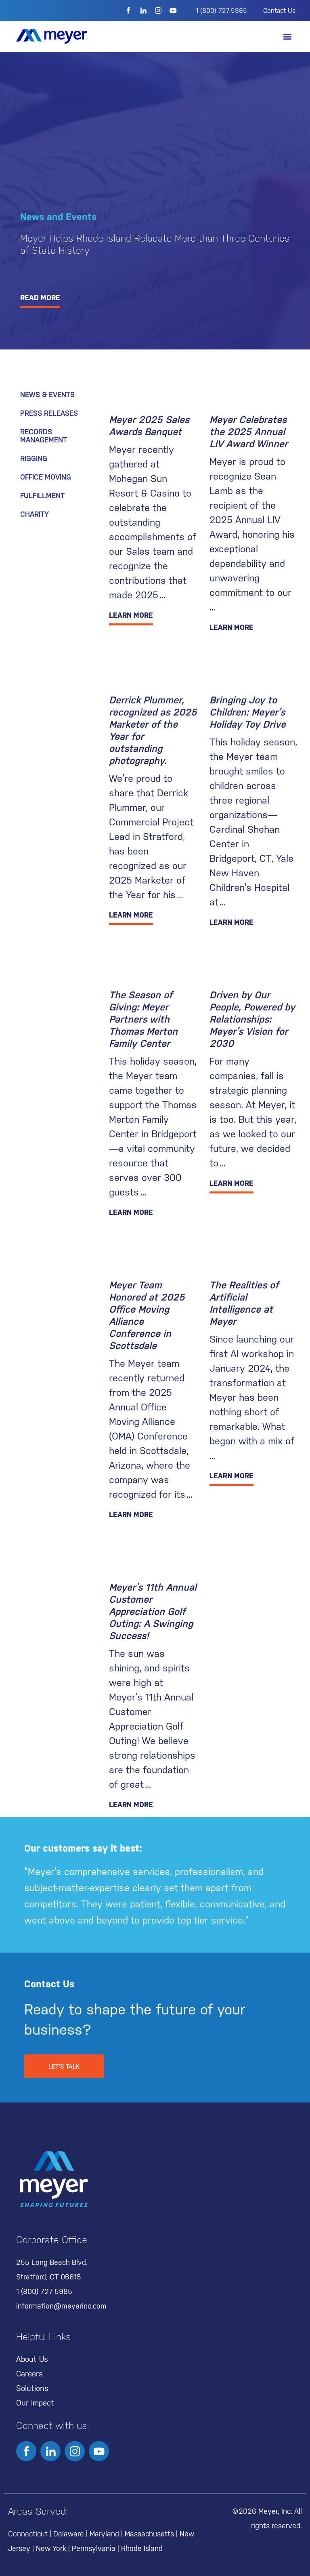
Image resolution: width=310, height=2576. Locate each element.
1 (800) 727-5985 (221, 11)
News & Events (47, 394)
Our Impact (35, 2402)
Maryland (104, 2534)
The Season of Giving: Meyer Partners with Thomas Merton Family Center (143, 1019)
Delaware (68, 2534)
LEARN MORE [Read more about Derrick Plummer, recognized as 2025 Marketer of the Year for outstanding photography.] (131, 915)
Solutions (32, 2388)
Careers (29, 2373)
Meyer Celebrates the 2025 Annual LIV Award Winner (248, 432)
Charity (34, 514)
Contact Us (279, 11)
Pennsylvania (93, 2548)
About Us (32, 2359)
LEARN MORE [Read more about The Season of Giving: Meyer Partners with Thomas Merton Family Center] (131, 1212)
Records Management (43, 435)
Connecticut (28, 2534)
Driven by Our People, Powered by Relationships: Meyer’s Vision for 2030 (252, 1019)
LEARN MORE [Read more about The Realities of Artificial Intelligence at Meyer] (231, 1475)
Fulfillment (42, 495)
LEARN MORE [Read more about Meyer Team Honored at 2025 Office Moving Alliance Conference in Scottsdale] (131, 1514)
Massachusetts (149, 2534)
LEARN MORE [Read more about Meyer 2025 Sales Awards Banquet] (131, 615)
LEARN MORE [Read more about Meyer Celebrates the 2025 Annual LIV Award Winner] (231, 627)
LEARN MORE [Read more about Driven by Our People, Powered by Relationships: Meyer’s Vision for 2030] (231, 1183)
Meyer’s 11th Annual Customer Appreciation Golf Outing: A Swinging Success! (153, 1612)
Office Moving (45, 477)
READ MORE (40, 297)
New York (51, 2548)
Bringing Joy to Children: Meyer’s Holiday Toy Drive (247, 712)
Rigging (33, 458)
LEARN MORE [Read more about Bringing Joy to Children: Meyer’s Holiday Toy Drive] (231, 922)
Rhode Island (142, 2548)
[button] (287, 36)
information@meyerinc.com (61, 2306)
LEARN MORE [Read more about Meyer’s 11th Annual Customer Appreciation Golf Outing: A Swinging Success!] (131, 1804)
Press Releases (49, 413)
